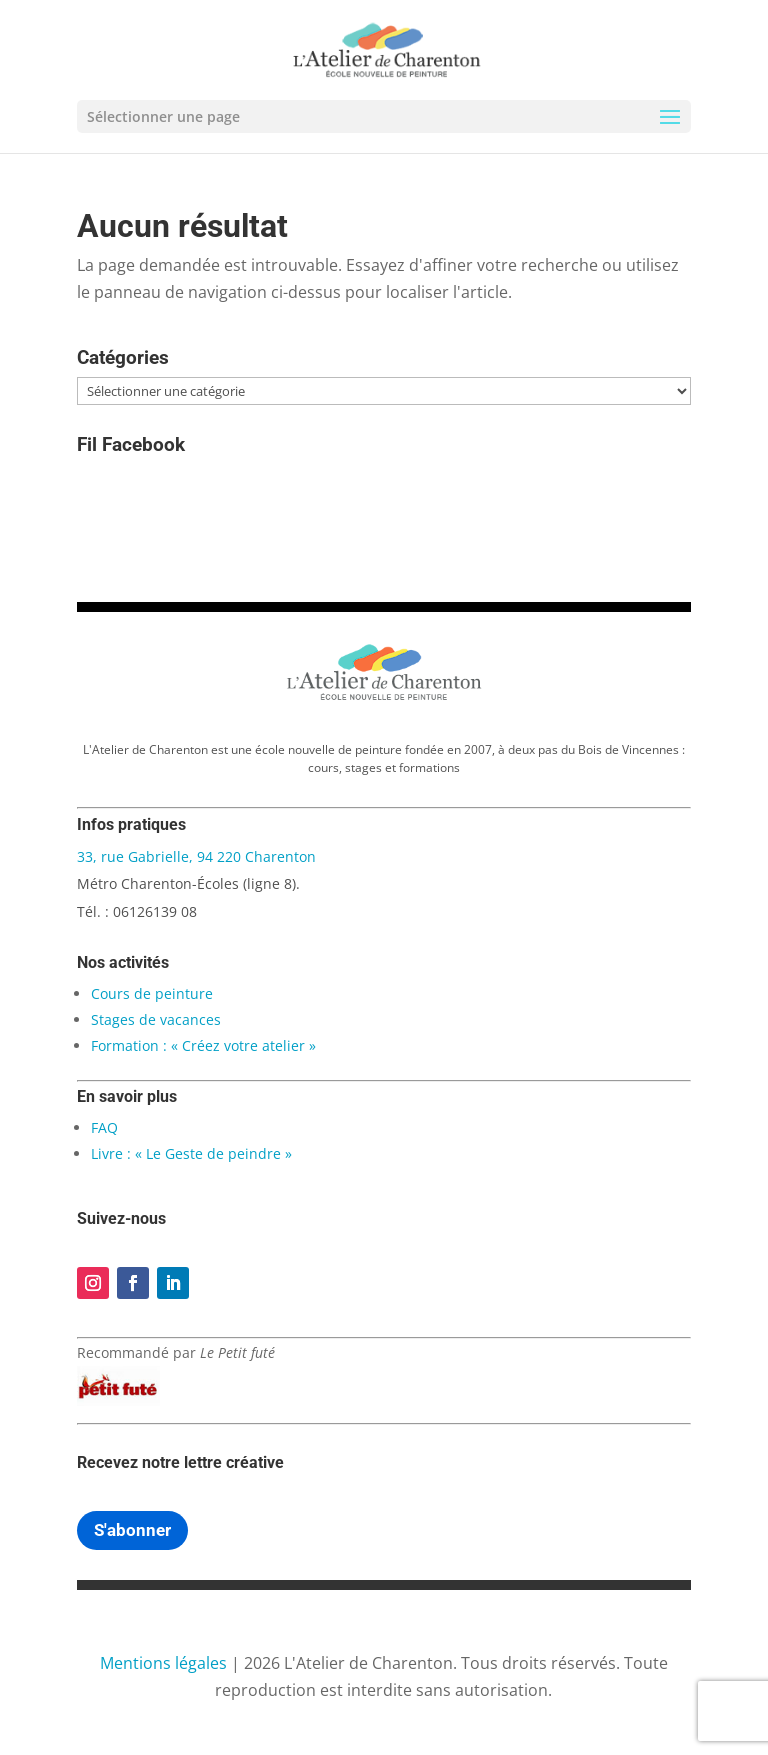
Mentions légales (163, 1663)
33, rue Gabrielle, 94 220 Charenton (196, 856)
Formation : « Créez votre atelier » (203, 1045)
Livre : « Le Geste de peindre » (191, 1153)
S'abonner (132, 1530)
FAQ (104, 1127)
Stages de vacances (156, 1019)
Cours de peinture (152, 993)
